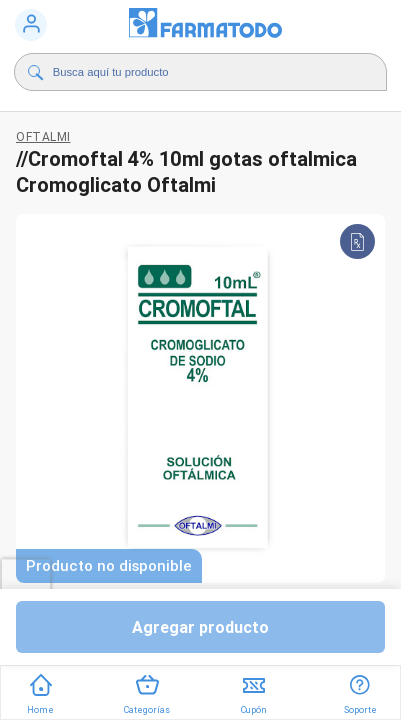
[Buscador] (203, 72)
